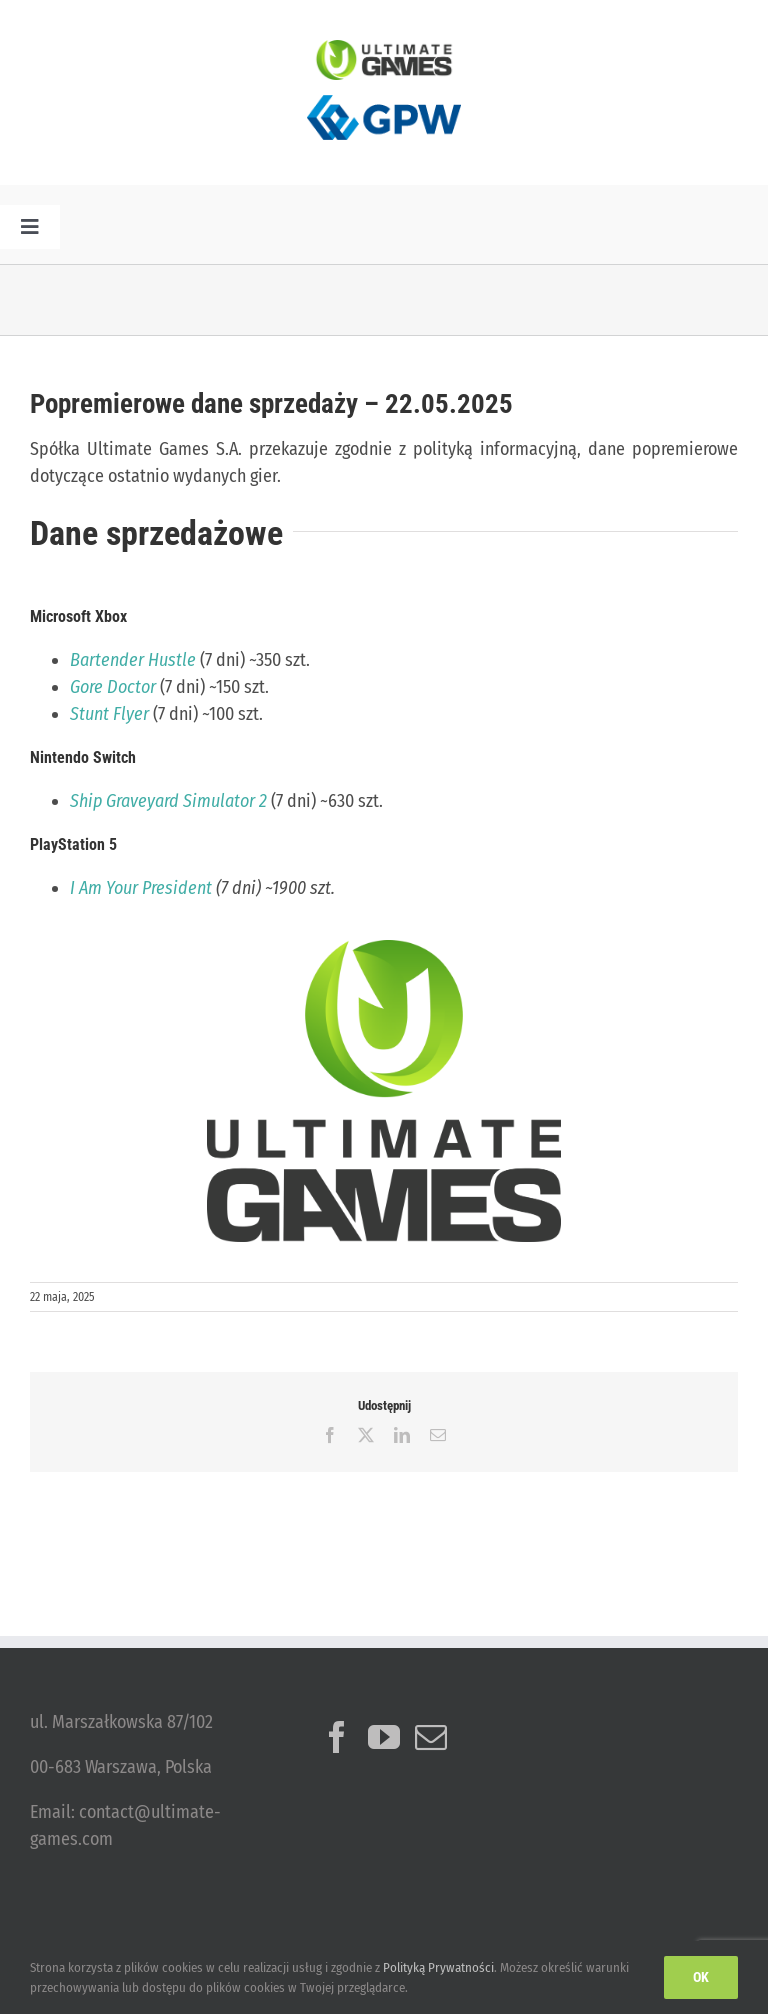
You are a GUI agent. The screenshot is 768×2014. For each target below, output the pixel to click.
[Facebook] (337, 1737)
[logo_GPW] (384, 89)
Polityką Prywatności (438, 1967)
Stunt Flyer (109, 714)
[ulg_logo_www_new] (384, 49)
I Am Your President (141, 888)
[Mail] (431, 1737)
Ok (701, 1977)
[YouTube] (384, 1737)
